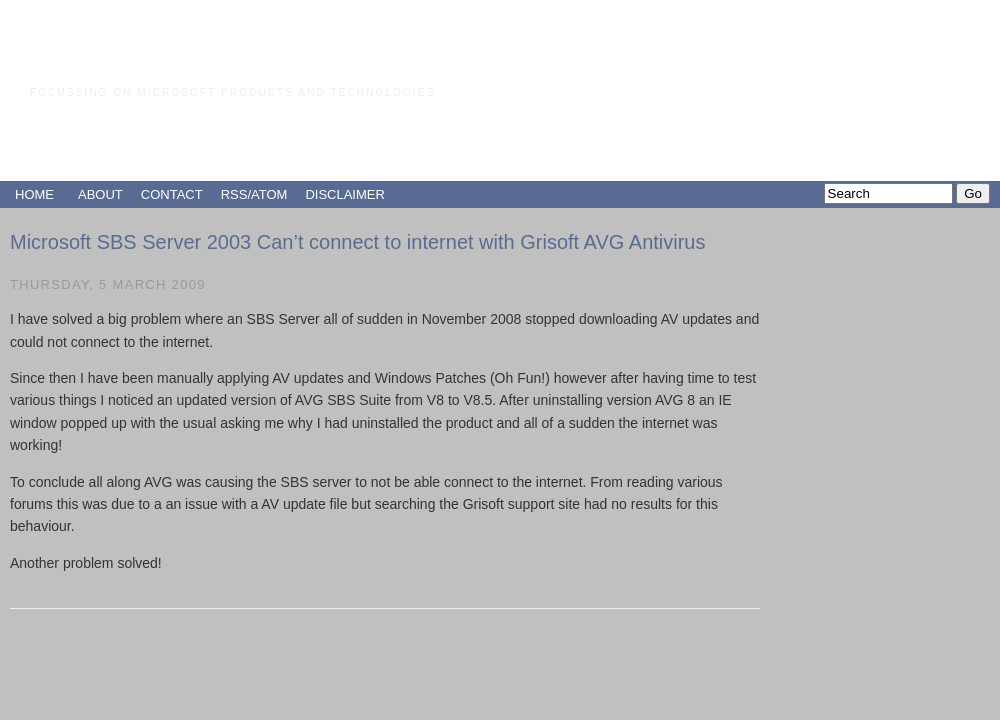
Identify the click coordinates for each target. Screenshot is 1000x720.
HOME (34, 194)
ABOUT (100, 194)
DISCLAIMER (344, 194)
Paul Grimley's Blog (199, 54)
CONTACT (172, 194)
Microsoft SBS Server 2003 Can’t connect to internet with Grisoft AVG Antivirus (358, 242)
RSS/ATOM (254, 194)
